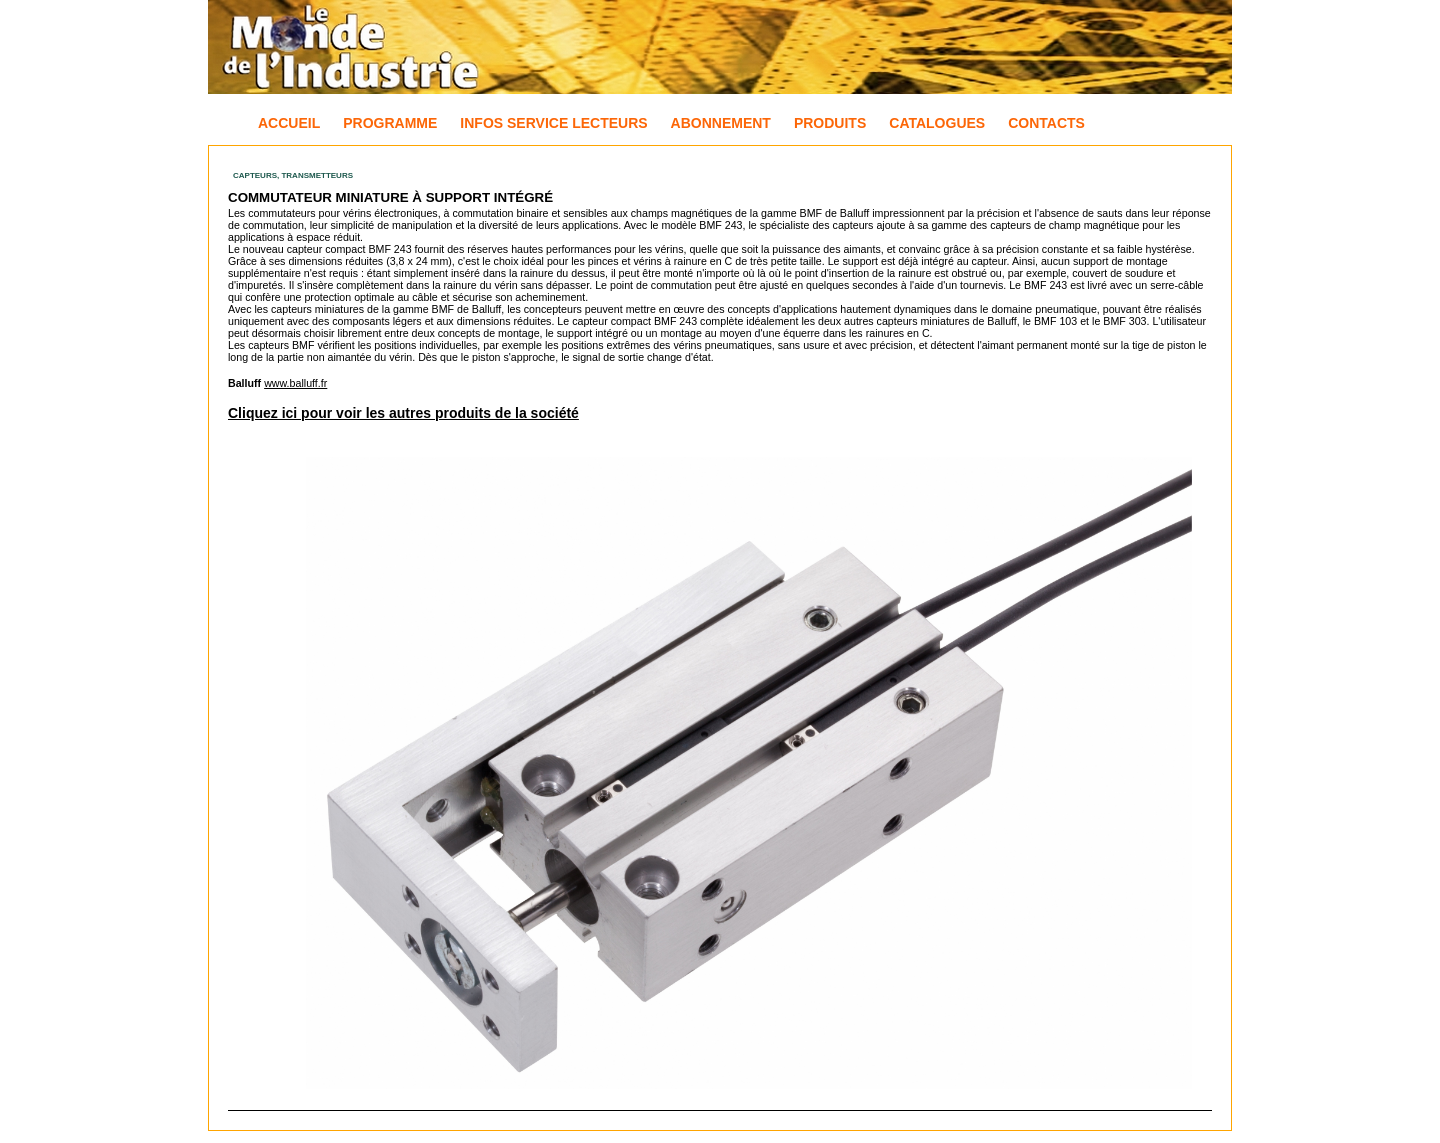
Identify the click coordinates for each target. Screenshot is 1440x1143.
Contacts (1046, 123)
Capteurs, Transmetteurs (293, 175)
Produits (830, 123)
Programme (390, 123)
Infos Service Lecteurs (553, 123)
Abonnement (721, 123)
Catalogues (937, 123)
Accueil (289, 123)
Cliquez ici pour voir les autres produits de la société (403, 413)
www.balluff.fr (295, 383)
